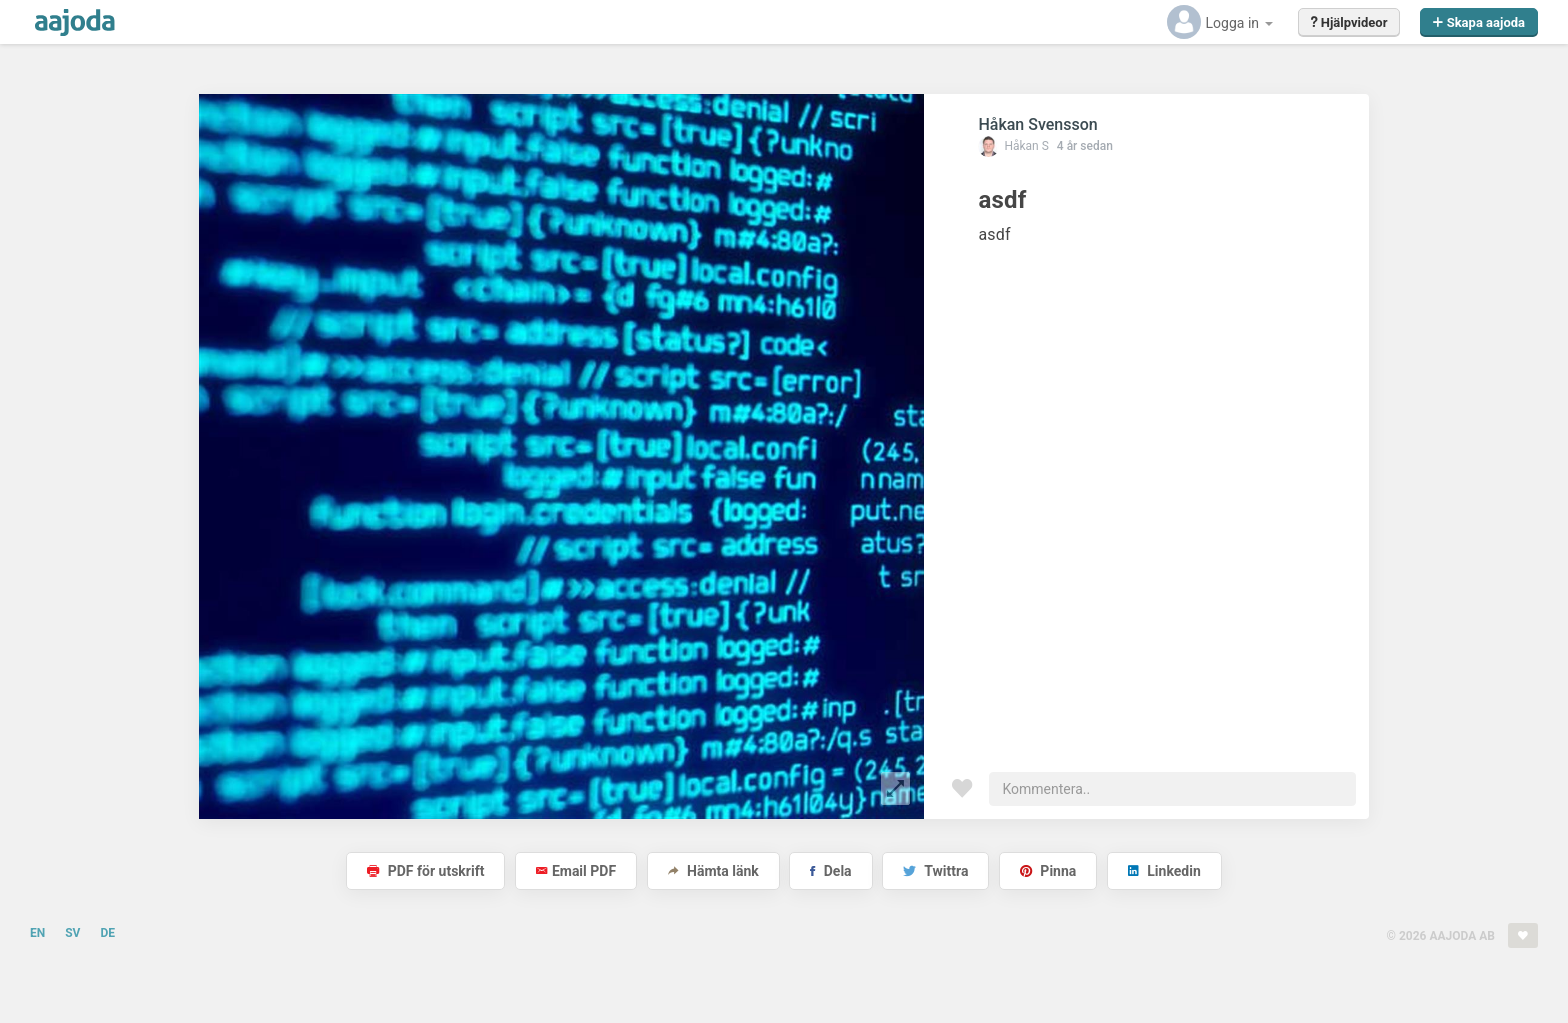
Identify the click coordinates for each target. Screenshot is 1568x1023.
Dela (830, 871)
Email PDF (576, 871)
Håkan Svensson (1037, 124)
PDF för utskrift (425, 871)
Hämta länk (713, 871)
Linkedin (1164, 871)
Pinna (1048, 871)
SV (72, 933)
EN (37, 933)
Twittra (935, 871)
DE (107, 933)
